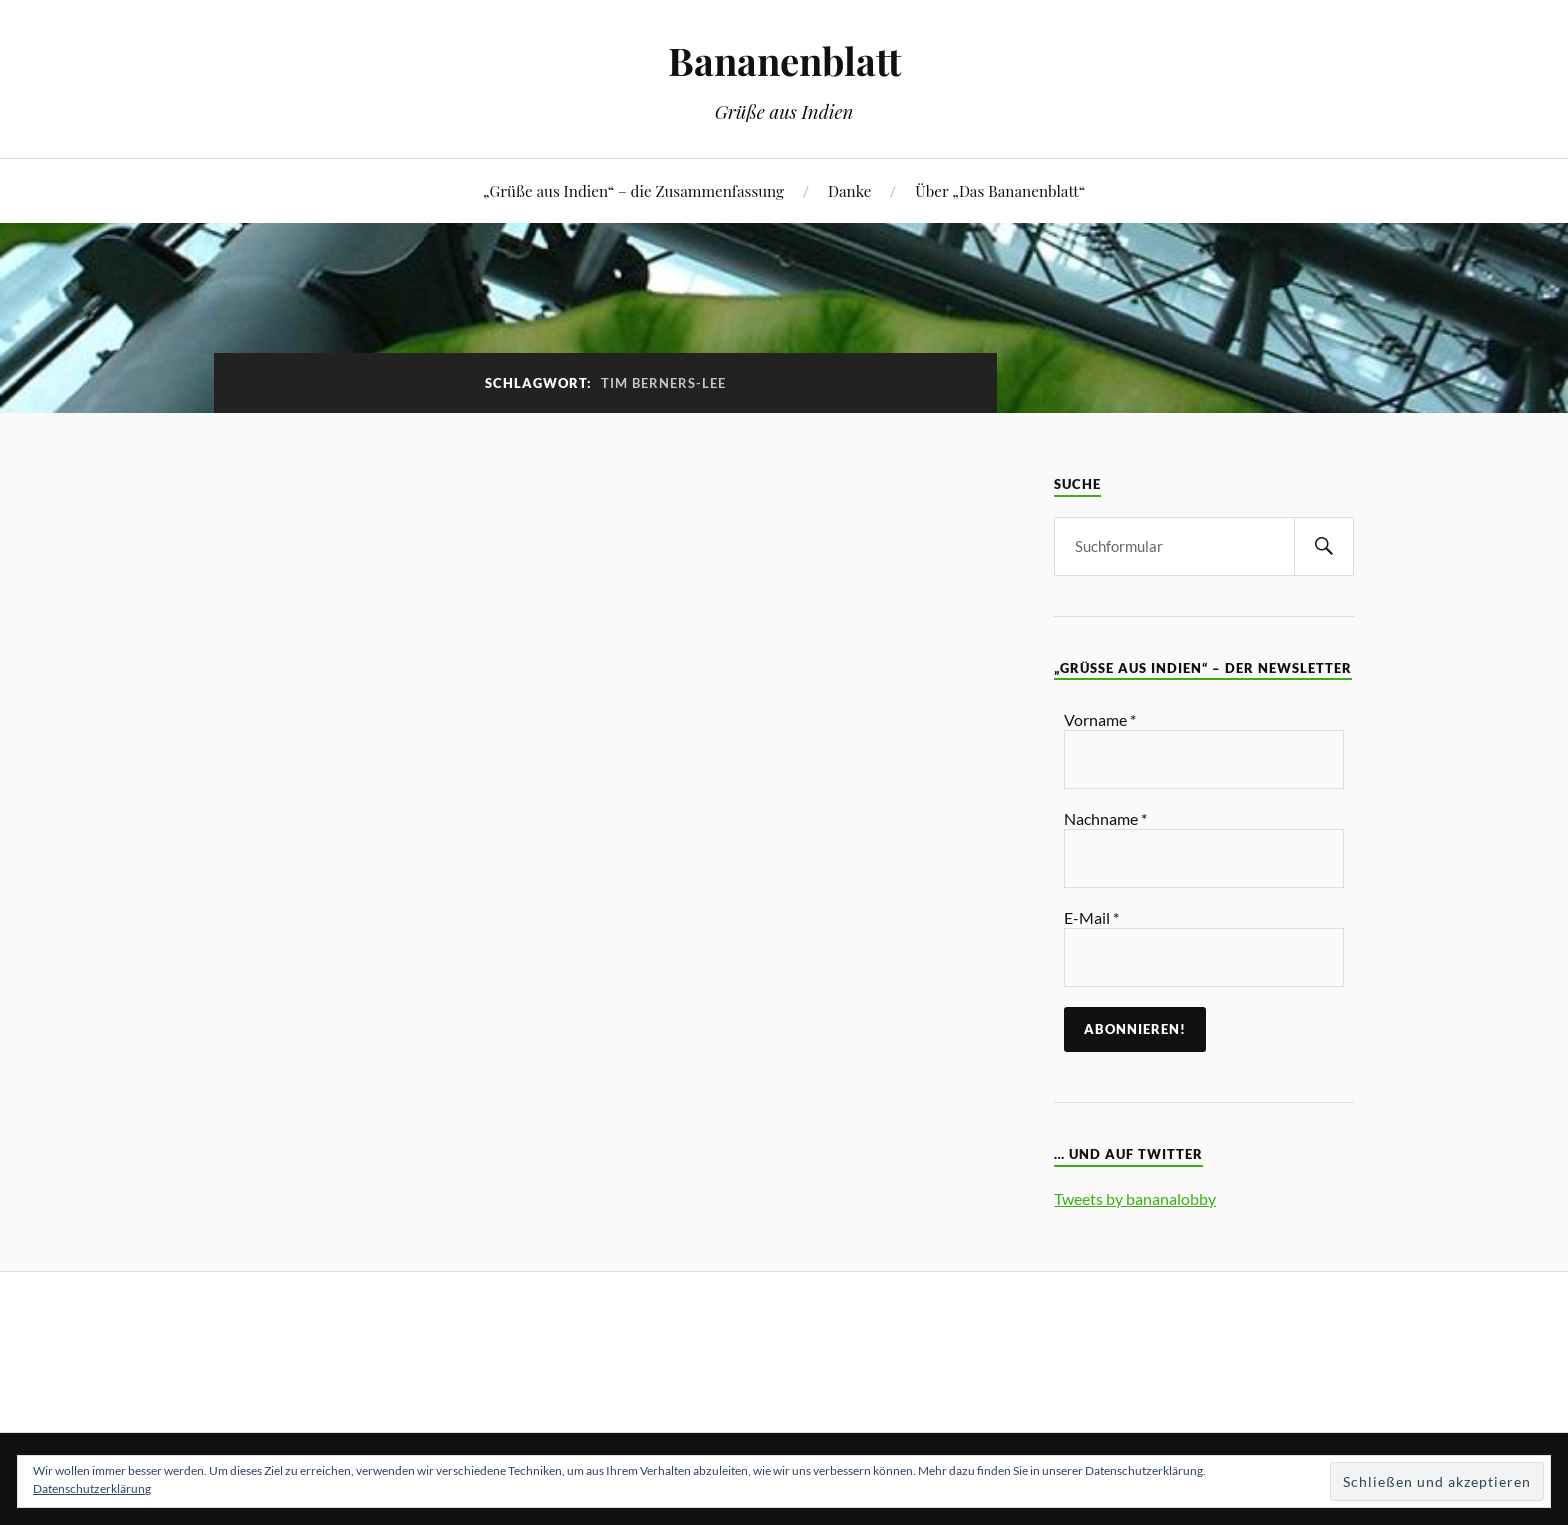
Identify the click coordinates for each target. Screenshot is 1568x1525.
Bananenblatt (784, 60)
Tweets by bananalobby (1135, 1198)
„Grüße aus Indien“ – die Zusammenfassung (633, 190)
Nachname (1105, 818)
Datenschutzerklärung (92, 1488)
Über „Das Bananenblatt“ (1000, 190)
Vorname (1100, 719)
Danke (849, 190)
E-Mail (1091, 917)
